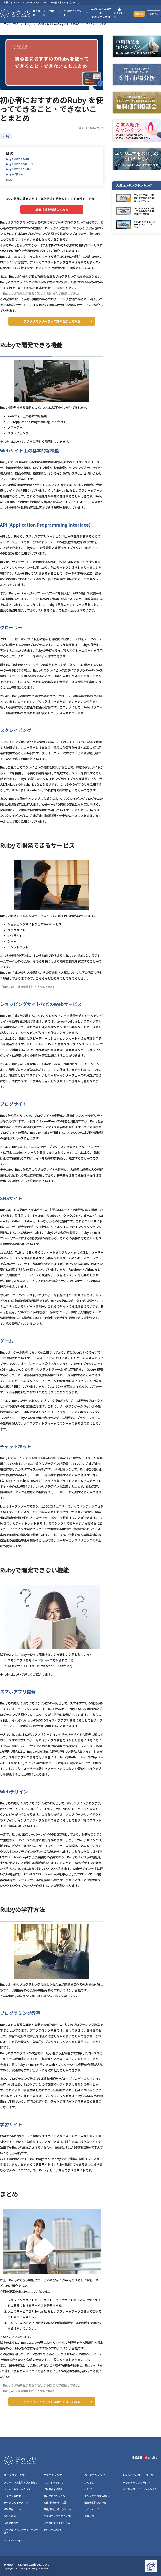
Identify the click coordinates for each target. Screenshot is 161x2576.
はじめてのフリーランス (17, 2489)
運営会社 (89, 2516)
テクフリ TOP (11, 24)
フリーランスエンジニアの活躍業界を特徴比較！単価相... (144, 211)
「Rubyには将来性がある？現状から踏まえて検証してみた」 (41, 299)
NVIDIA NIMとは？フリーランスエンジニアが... (144, 224)
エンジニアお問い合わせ (97, 2496)
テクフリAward (52, 2529)
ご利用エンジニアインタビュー (60, 2516)
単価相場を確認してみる (51, 213)
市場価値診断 (11, 2523)
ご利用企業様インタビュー (58, 2523)
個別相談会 (10, 2516)
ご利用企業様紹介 (53, 2489)
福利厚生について (13, 2509)
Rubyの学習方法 (17, 178)
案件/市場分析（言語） (56, 2502)
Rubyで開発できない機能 (23, 172)
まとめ (10, 184)
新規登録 (138, 13)
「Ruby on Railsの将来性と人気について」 (29, 998)
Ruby (28, 24)
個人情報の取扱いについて (34, 2565)
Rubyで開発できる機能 (21, 159)
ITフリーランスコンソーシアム (140, 2489)
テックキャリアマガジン (136, 2482)
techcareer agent (14, 2540)
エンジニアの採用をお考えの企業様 (99, 13)
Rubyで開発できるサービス (24, 165)
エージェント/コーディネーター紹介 (21, 2531)
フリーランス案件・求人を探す (21, 2482)
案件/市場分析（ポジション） (60, 2509)
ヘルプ (88, 2489)
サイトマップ (91, 2509)
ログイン (154, 13)
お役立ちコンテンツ (54, 2496)
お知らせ (89, 2482)
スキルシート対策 (53, 2482)
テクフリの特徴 (12, 2496)
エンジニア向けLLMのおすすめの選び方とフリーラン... (144, 198)
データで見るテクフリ (16, 2502)
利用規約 (9, 2565)
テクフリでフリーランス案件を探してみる (51, 331)
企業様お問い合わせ (95, 2502)
